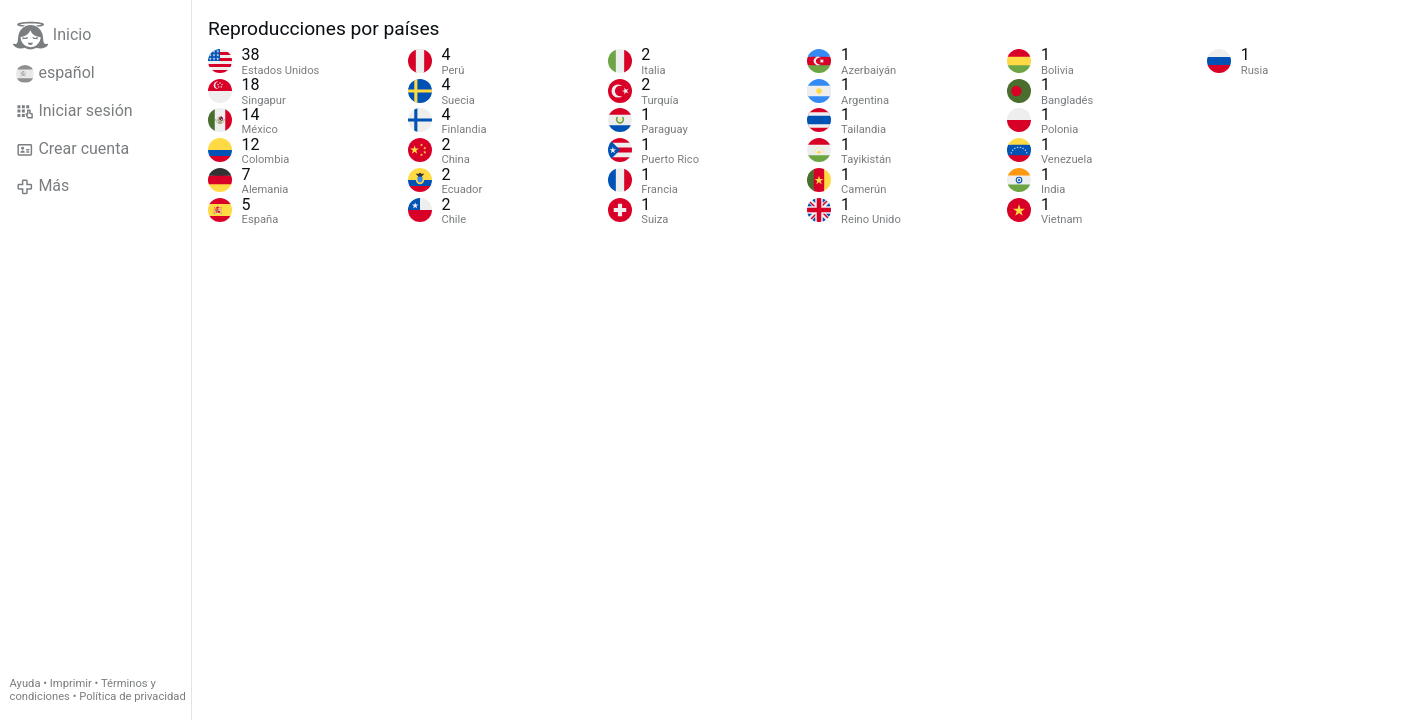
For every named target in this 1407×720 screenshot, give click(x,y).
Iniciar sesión (74, 111)
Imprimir (71, 683)
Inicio (52, 35)
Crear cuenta (72, 149)
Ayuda (25, 683)
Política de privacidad (132, 696)
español (55, 73)
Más (42, 186)
